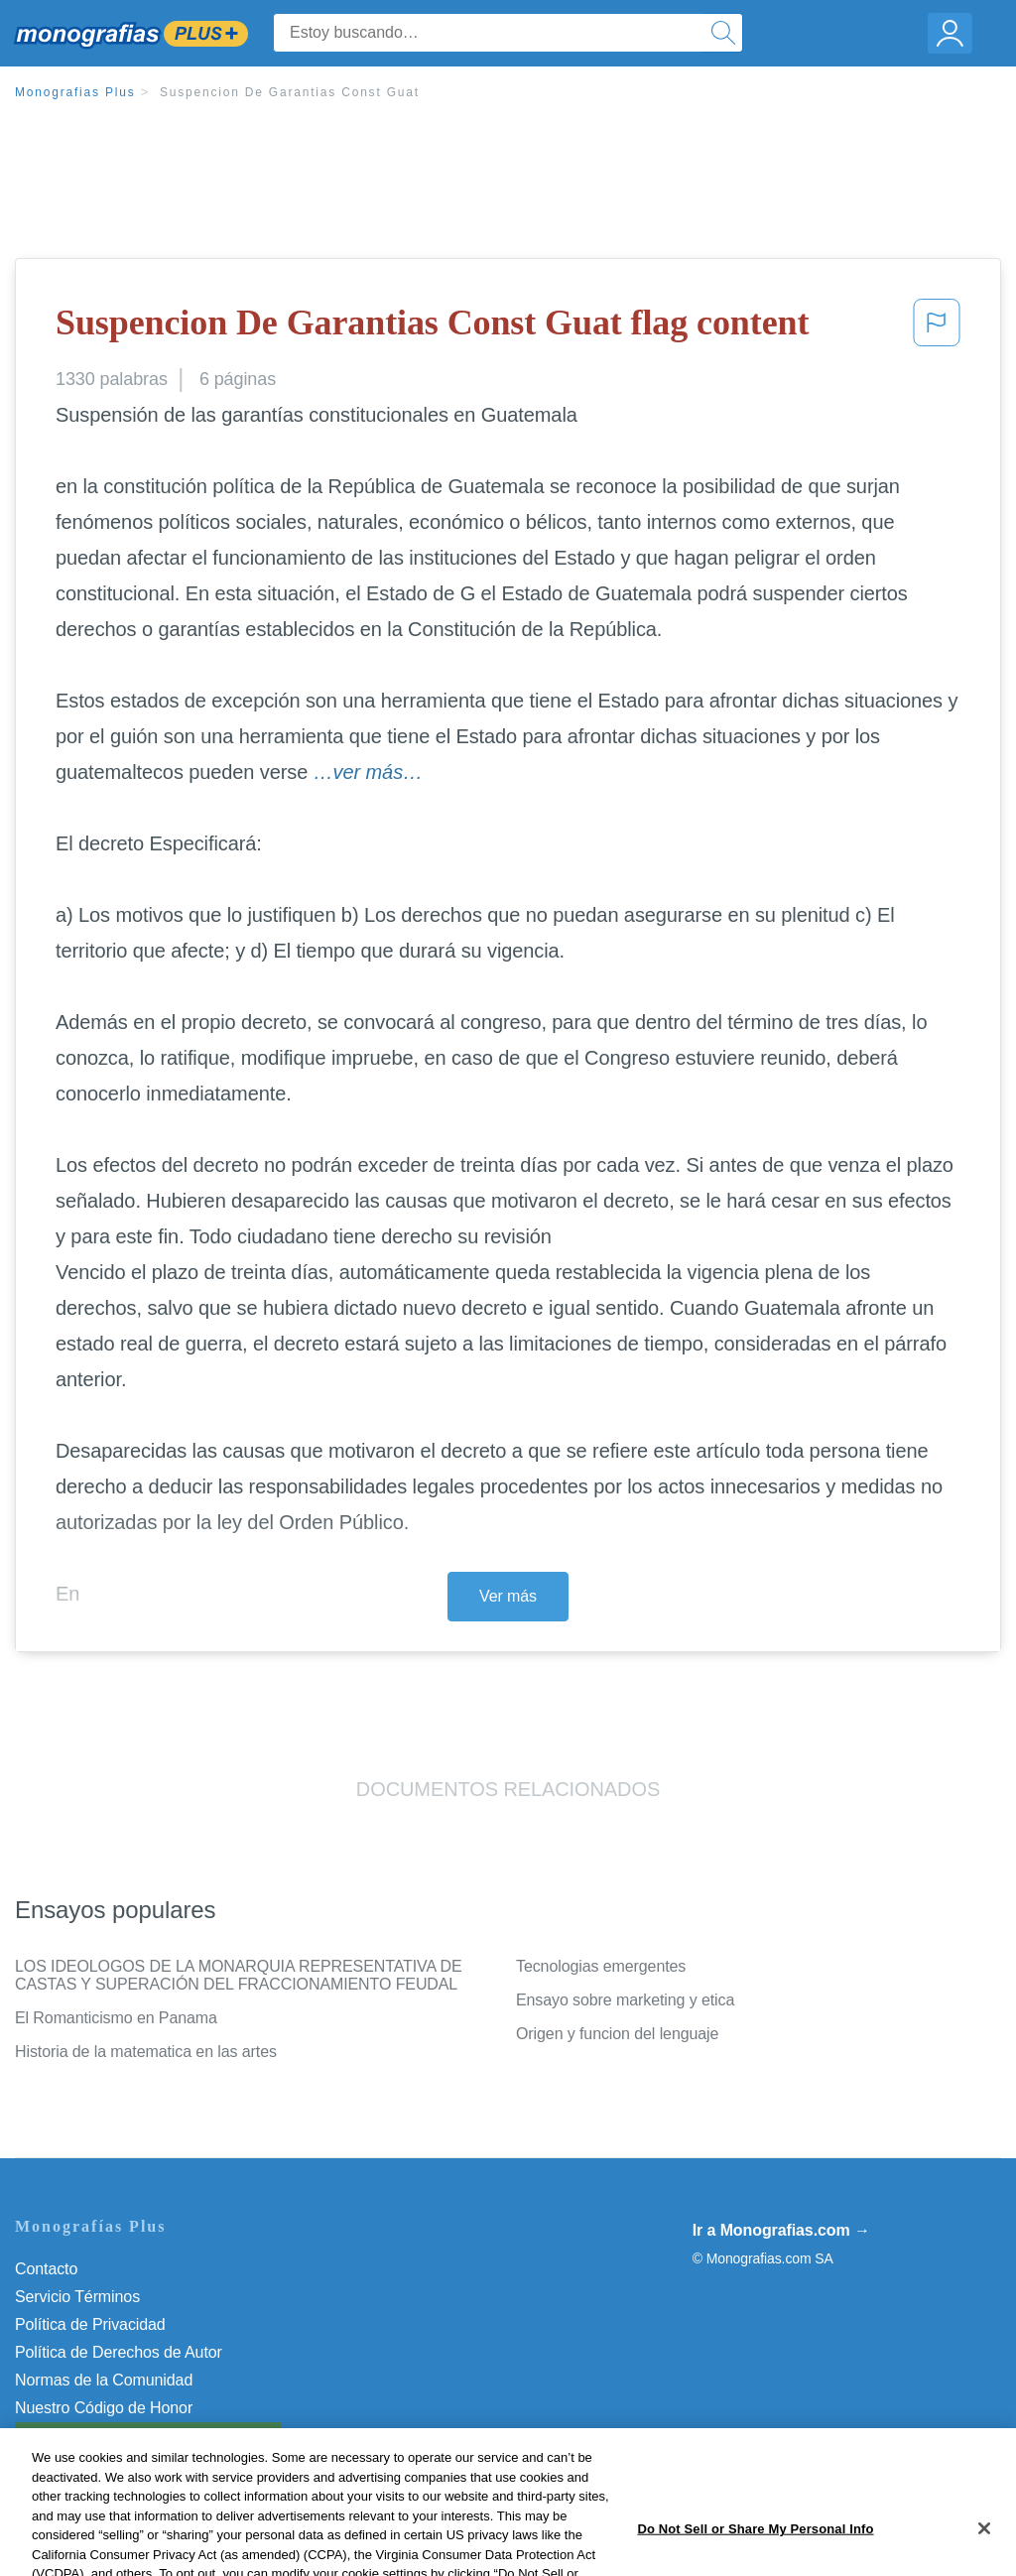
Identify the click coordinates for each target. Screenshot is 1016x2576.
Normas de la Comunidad (103, 2380)
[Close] (984, 2547)
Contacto (46, 2268)
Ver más (508, 1596)
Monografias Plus (75, 92)
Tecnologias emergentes (601, 1966)
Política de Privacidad (90, 2324)
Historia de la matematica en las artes (146, 2051)
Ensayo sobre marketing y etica (625, 2000)
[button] (936, 328)
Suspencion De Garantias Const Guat (290, 92)
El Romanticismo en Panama (116, 2017)
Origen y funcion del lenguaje (617, 2033)
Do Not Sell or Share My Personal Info (148, 2435)
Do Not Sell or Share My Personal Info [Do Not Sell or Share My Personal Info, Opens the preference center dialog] (755, 2547)
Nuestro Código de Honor (103, 2407)
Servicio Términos (77, 2296)
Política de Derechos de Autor (118, 2352)
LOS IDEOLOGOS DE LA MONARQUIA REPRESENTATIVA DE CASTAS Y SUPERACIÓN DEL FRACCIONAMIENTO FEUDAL (238, 1975)
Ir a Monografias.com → (781, 2230)
